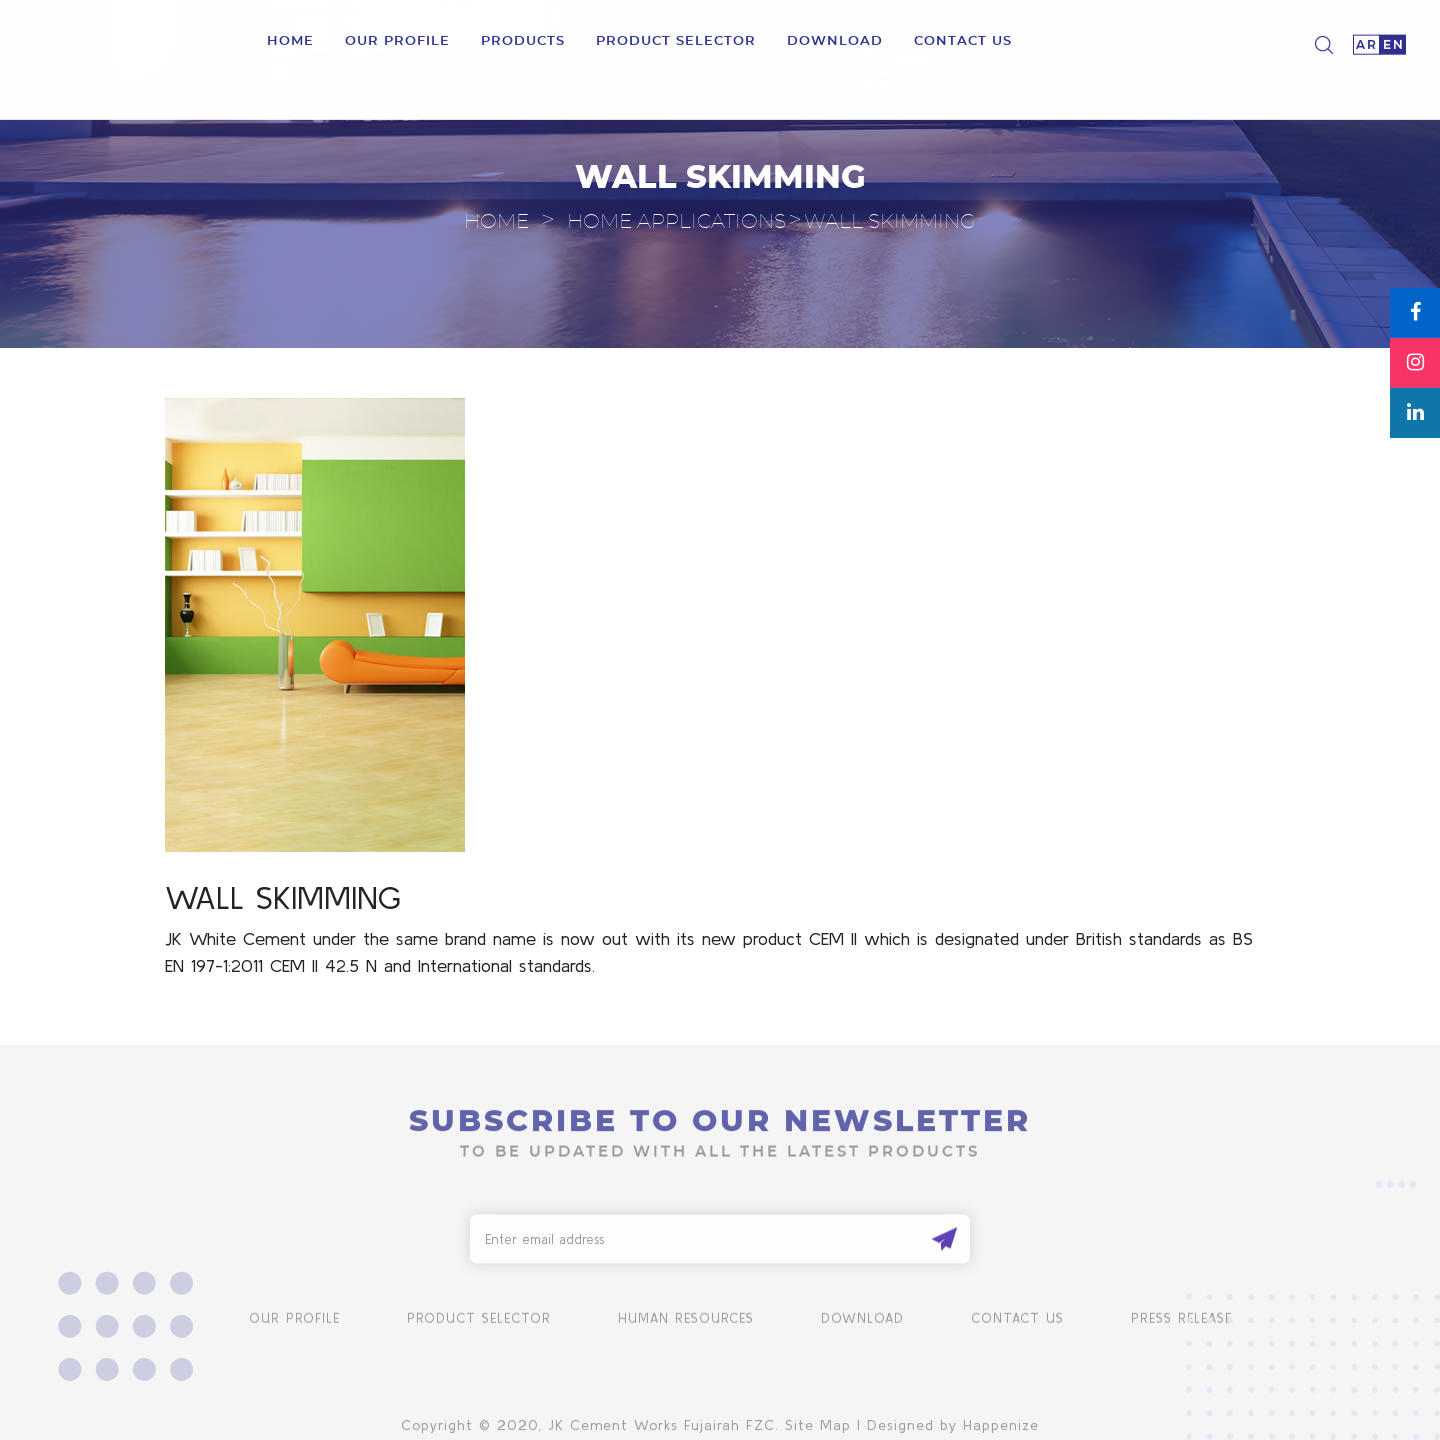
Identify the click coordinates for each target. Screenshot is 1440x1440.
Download (862, 1323)
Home (290, 39)
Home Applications (676, 222)
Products (523, 39)
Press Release (1181, 1323)
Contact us (963, 39)
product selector (676, 39)
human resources (686, 1323)
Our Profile (397, 39)
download (835, 39)
